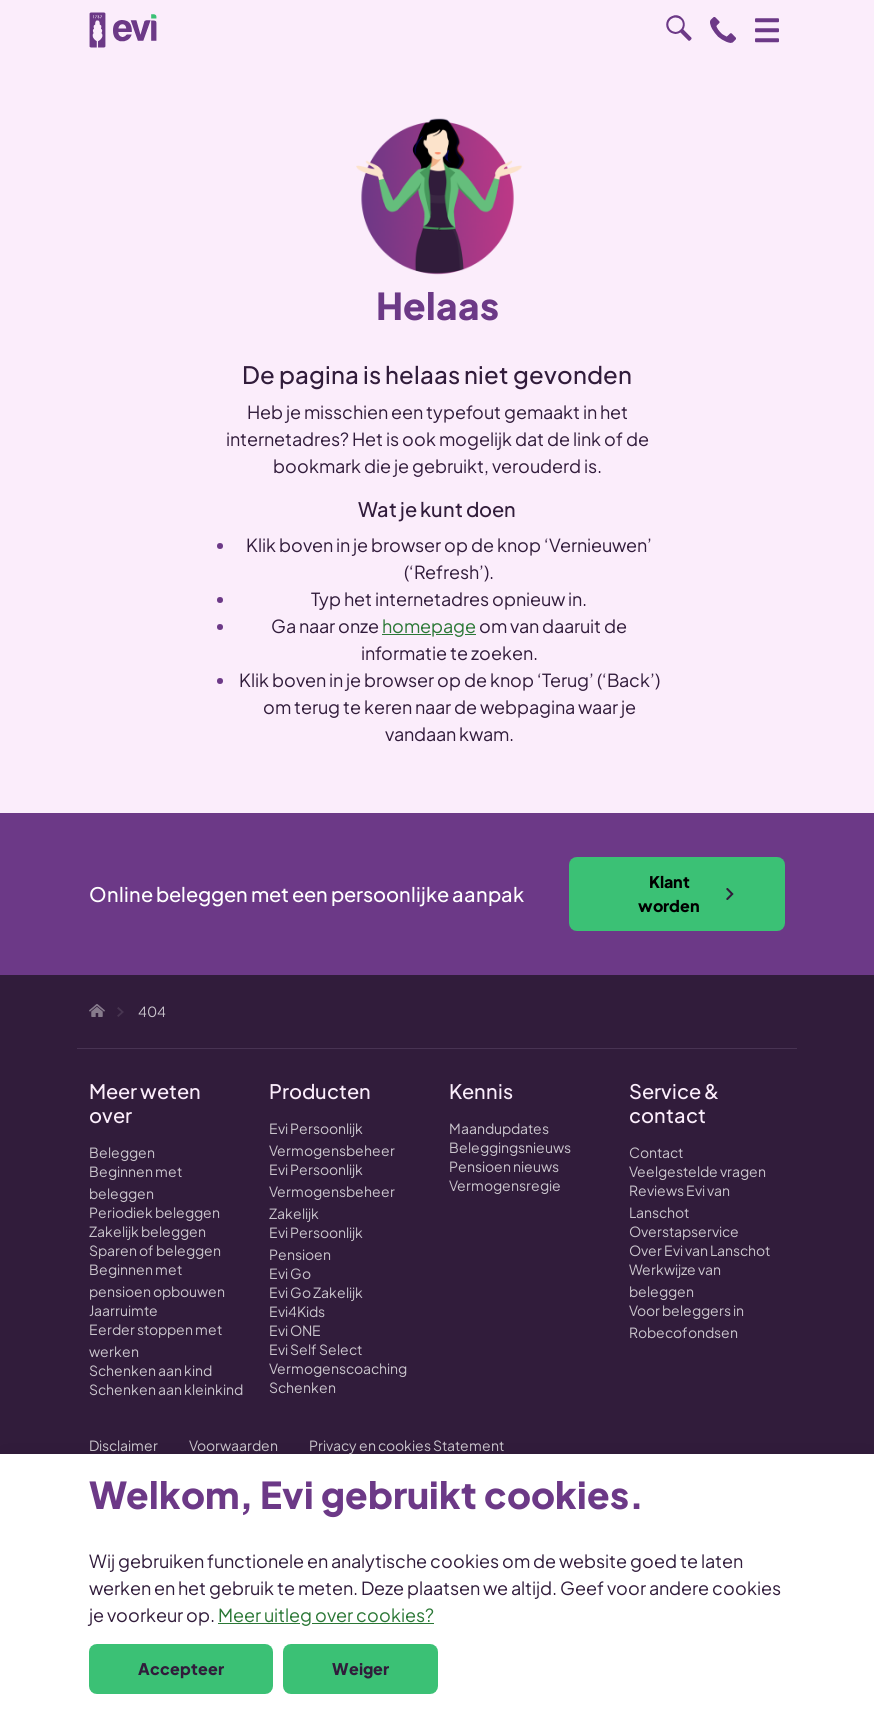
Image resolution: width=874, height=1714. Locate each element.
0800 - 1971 (723, 30)
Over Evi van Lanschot (699, 1250)
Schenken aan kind (150, 1370)
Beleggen (122, 1152)
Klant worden (687, 893)
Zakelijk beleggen (147, 1231)
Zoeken (679, 28)
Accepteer (181, 1668)
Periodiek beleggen (154, 1212)
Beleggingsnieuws (510, 1147)
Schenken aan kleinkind (166, 1389)
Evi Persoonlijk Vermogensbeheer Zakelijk (332, 1191)
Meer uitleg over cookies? (326, 1614)
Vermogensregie (505, 1185)
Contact (656, 1152)
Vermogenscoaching (338, 1368)
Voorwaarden (233, 1445)
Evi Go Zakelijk (316, 1292)
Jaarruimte (123, 1310)
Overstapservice (684, 1231)
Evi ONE (295, 1330)
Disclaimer (123, 1445)
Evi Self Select (315, 1349)
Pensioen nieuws (504, 1166)
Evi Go (290, 1273)
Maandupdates (499, 1128)
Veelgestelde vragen (697, 1171)
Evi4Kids (297, 1311)
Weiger (360, 1668)
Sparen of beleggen (155, 1250)
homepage (429, 625)
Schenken (302, 1387)
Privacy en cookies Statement (406, 1445)
